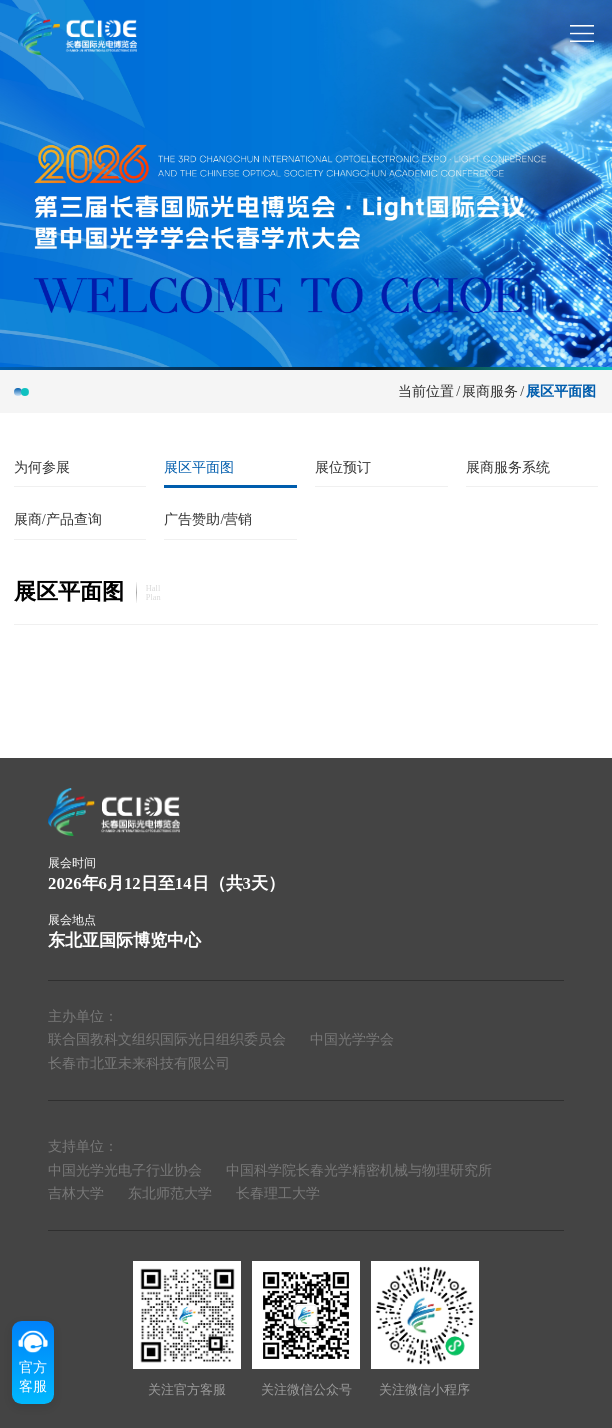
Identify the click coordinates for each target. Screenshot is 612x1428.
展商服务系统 (508, 467)
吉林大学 (76, 1193)
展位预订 (343, 467)
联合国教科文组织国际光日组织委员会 (167, 1039)
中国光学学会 (352, 1039)
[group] (306, 183)
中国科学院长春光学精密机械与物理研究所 (359, 1170)
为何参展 (42, 467)
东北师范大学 (170, 1193)
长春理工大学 (278, 1193)
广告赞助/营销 (208, 519)
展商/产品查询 (58, 519)
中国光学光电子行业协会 (125, 1170)
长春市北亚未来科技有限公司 (139, 1063)
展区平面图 (561, 391)
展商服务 (490, 391)
